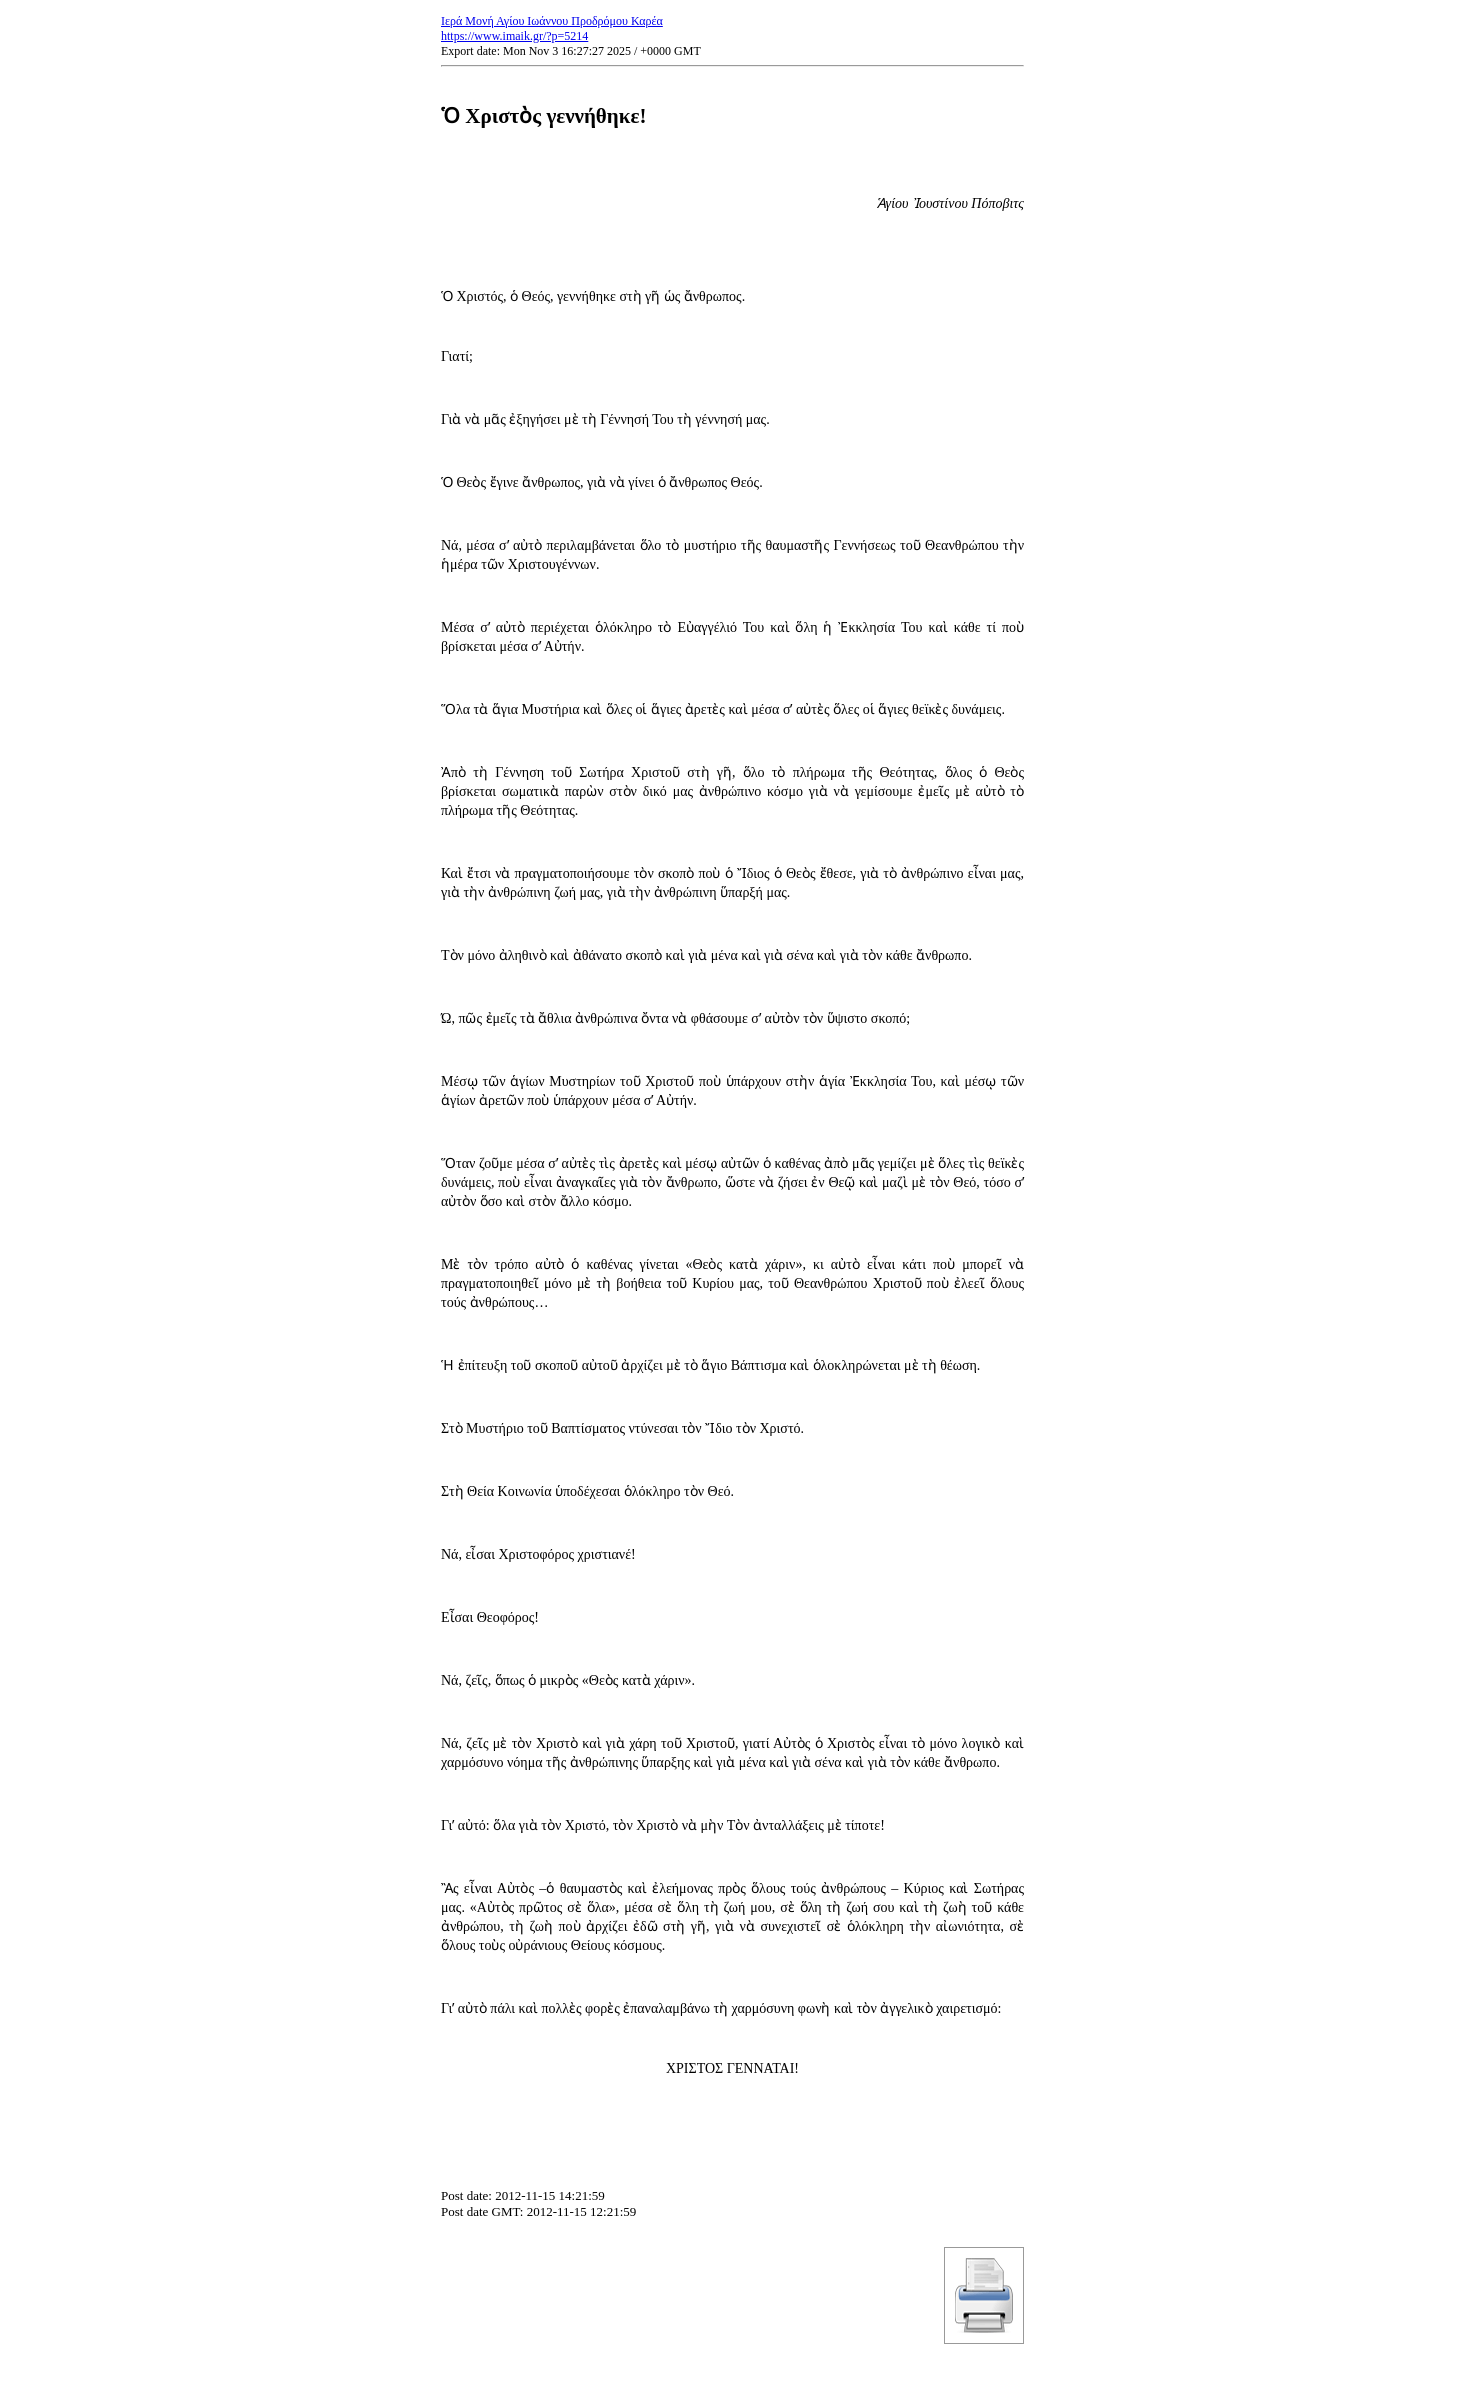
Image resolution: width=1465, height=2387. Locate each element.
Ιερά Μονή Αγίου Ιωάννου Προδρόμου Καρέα (552, 21)
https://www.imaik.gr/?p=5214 (514, 36)
